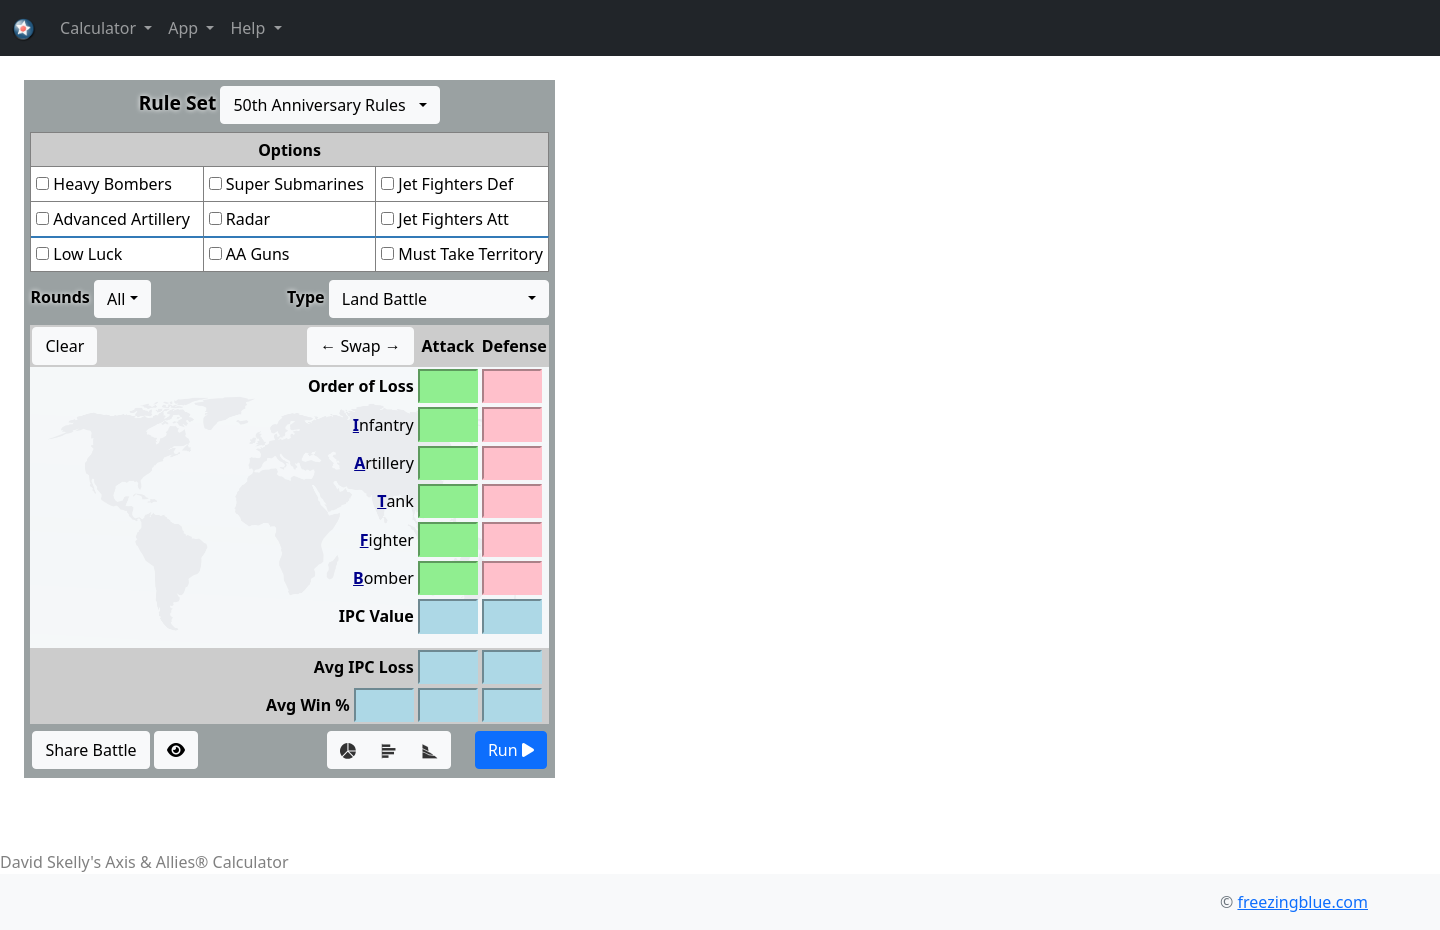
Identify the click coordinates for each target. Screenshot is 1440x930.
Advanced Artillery (121, 219)
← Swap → (360, 346)
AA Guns (258, 254)
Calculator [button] (100, 28)
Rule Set (178, 102)
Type (306, 297)
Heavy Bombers (112, 184)
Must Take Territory (470, 254)
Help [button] (249, 28)
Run (511, 750)
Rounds (59, 297)
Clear (64, 346)
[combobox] (330, 105)
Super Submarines (295, 184)
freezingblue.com (1302, 902)
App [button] (185, 28)
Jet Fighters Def (455, 184)
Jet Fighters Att (453, 219)
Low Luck (87, 254)
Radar (248, 219)
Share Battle (90, 750)
